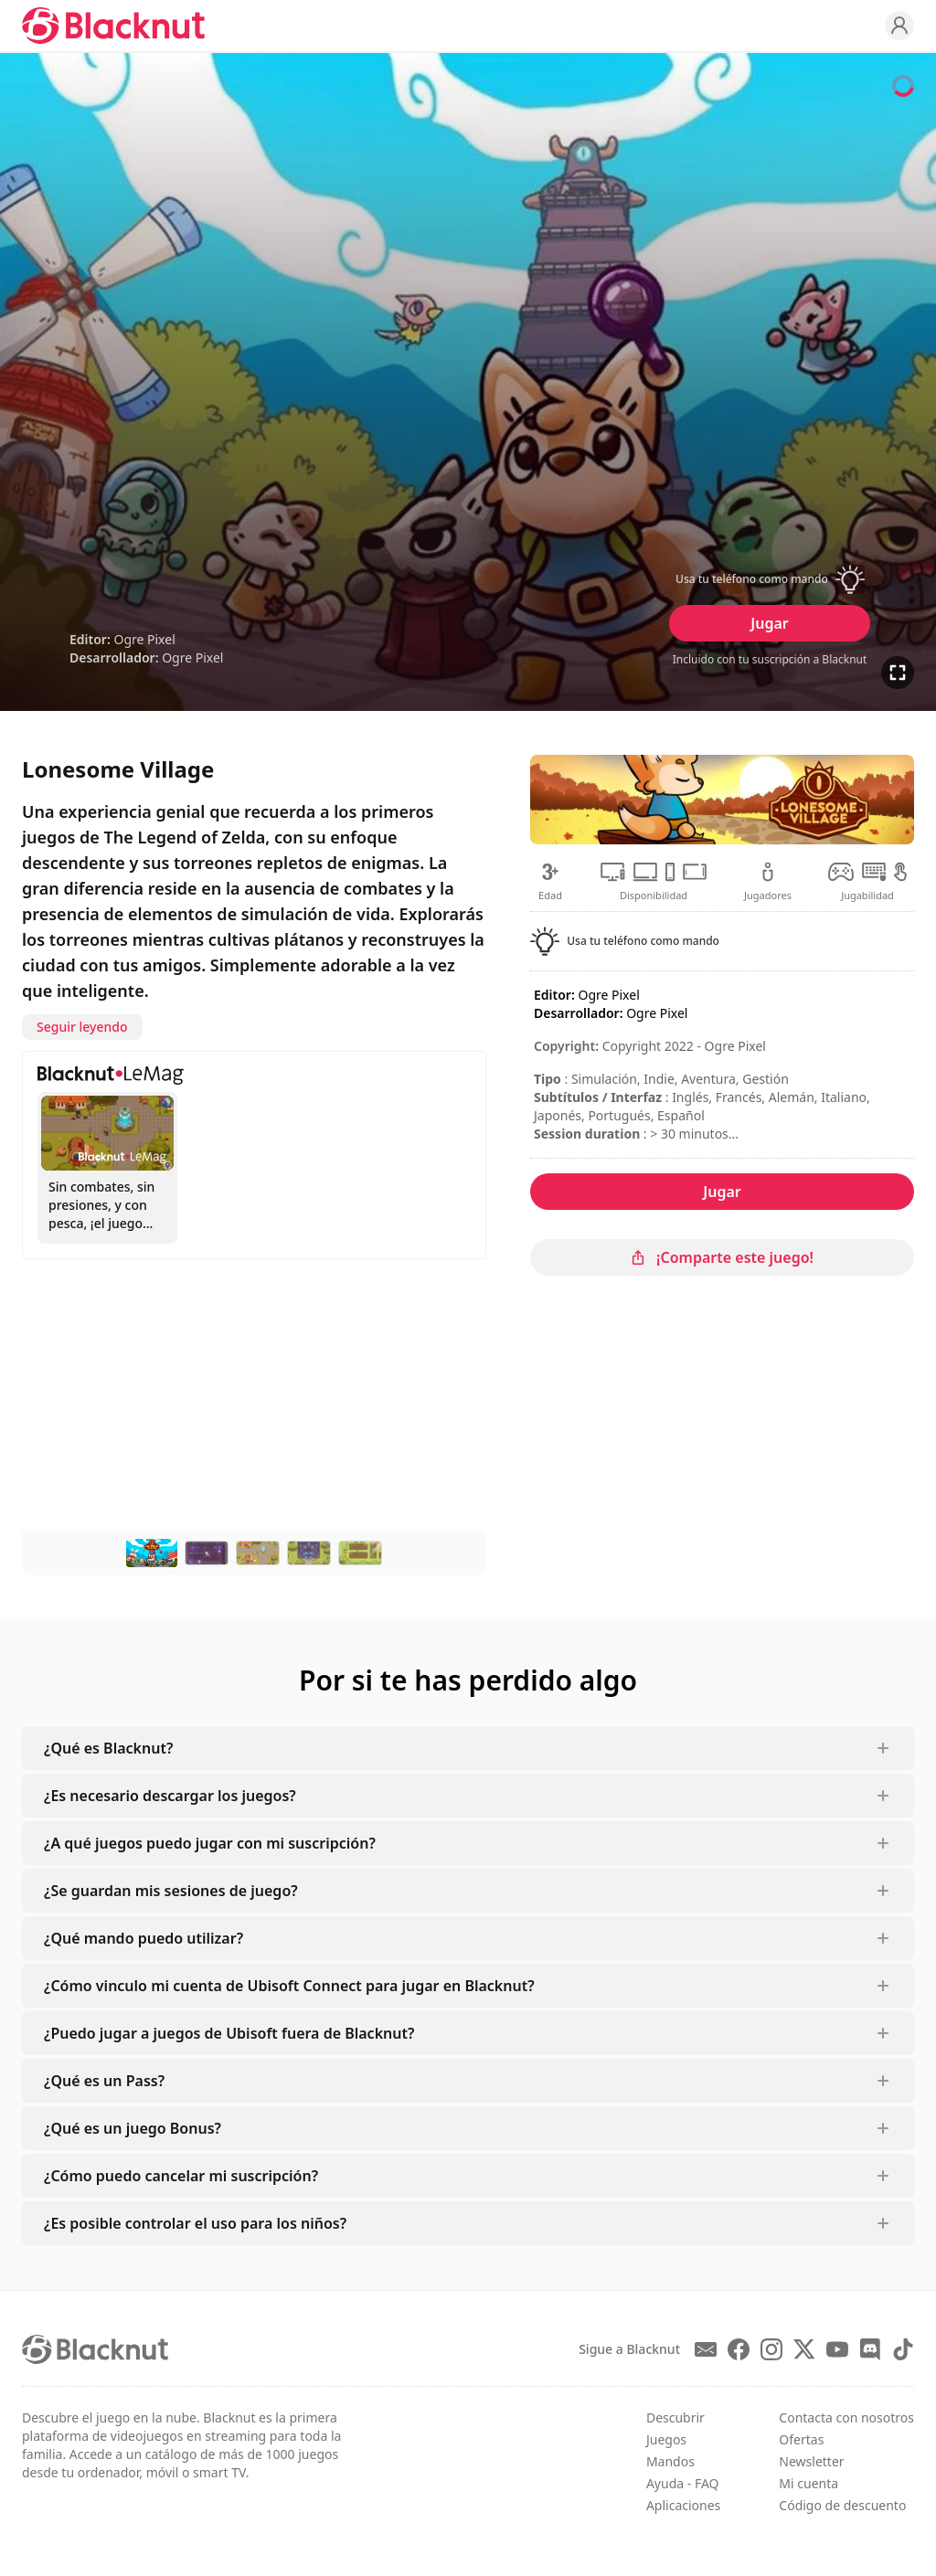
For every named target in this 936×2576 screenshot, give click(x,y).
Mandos (670, 2461)
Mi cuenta (808, 2483)
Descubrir (675, 2417)
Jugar (769, 623)
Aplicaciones (683, 2505)
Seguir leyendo (82, 1026)
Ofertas (801, 2439)
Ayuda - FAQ (682, 2483)
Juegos (666, 2439)
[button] (770, 579)
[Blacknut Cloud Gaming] (113, 25)
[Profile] (899, 25)
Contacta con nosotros (846, 2417)
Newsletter (811, 2461)
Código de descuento (842, 2505)
